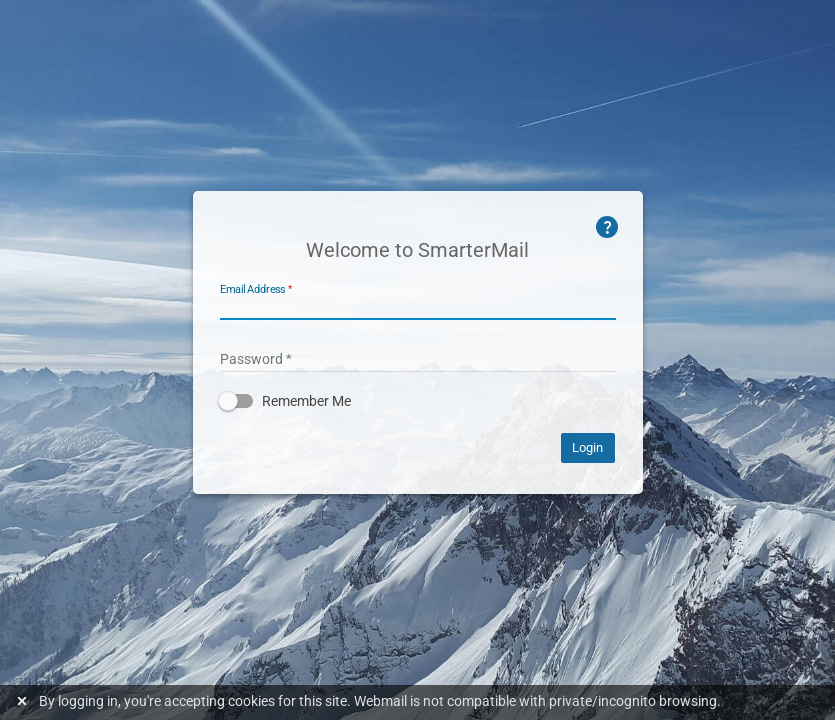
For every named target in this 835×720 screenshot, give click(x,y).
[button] (418, 401)
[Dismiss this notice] (24, 701)
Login (588, 447)
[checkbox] (418, 401)
